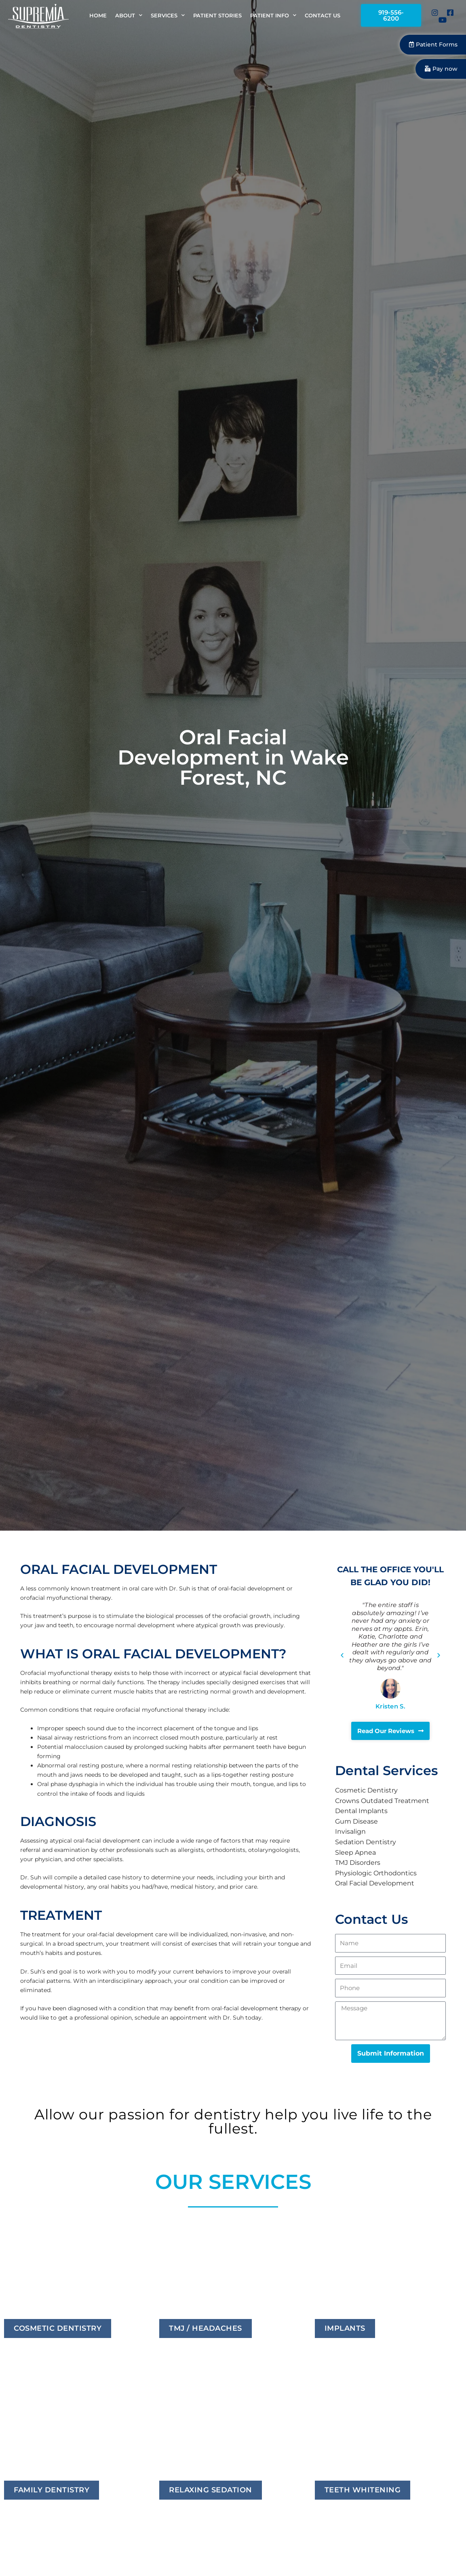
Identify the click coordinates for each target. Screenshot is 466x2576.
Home (98, 16)
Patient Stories (217, 16)
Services (168, 16)
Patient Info (273, 16)
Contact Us (322, 16)
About (128, 16)
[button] (342, 1658)
